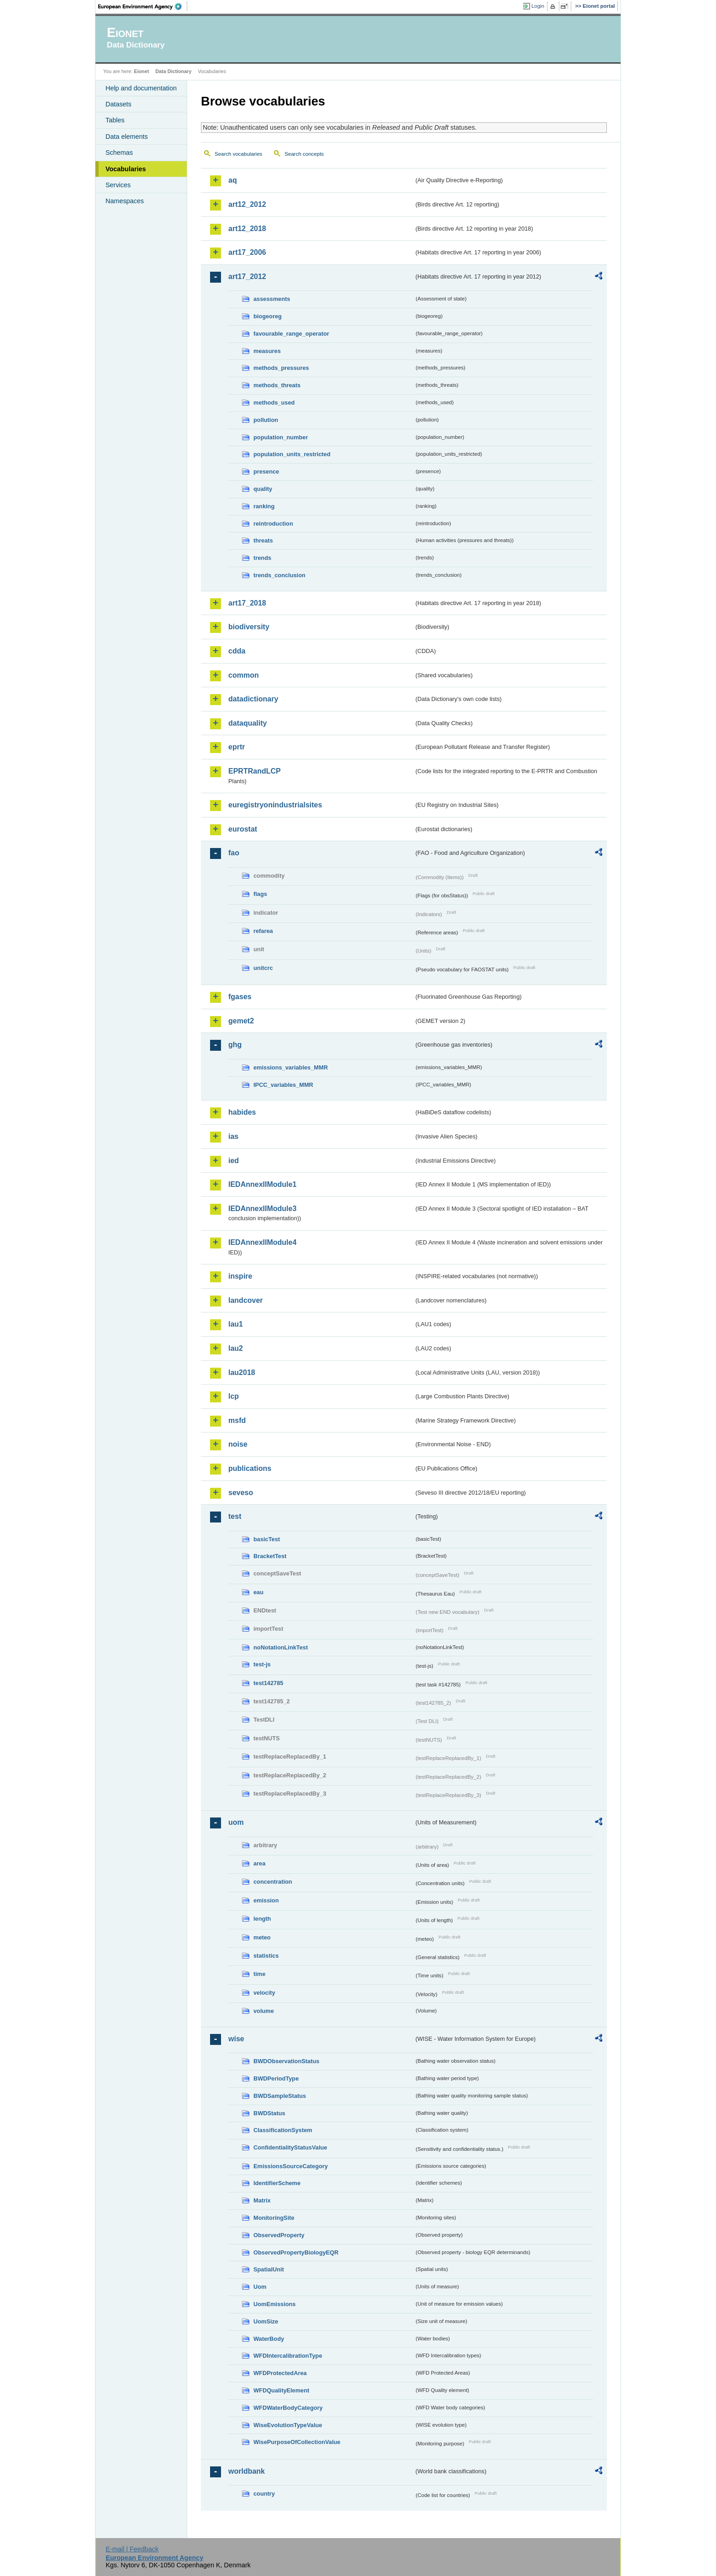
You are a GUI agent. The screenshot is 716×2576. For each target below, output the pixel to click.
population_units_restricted (292, 454)
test (234, 1516)
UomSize (265, 2321)
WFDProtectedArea (280, 2373)
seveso (240, 1492)
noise (237, 1444)
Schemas (119, 152)
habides (242, 1112)
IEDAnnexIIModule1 (262, 1184)
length (262, 1918)
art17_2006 (247, 252)
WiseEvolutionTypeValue (287, 2425)
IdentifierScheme (276, 2183)
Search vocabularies (238, 154)
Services (118, 185)
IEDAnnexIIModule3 (262, 1208)
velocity (264, 1992)
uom (236, 1822)
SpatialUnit (268, 2269)
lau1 (235, 1324)
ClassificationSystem (282, 2130)
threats (263, 540)
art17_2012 (247, 276)
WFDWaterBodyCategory (288, 2407)
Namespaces (124, 201)
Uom (259, 2286)
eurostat (242, 829)
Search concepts (304, 154)
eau (258, 1592)
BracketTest (269, 1556)
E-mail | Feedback (131, 2549)
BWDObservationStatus (286, 2061)
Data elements (126, 136)
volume (263, 2010)
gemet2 (241, 1021)
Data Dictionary (173, 71)
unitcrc (263, 967)
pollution (265, 419)
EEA (143, 6)
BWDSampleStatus (279, 2095)
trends (262, 557)
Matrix (262, 2200)
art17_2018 (247, 603)
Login (538, 6)
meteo (262, 1937)
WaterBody (268, 2338)
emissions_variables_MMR (290, 1067)
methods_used (274, 402)
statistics (266, 1955)
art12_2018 (247, 228)
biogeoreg (267, 316)
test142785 (268, 1683)
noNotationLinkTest (280, 1647)
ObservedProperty (279, 2235)
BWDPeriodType (276, 2078)
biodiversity (248, 627)
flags (260, 893)
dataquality (247, 723)
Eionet (141, 71)
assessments (271, 298)
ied (233, 1160)
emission (266, 1900)
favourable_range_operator (291, 333)
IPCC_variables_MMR (283, 1084)
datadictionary (253, 699)
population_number (280, 437)
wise (236, 2039)
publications (249, 1468)
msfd (237, 1420)
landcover (245, 1300)
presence (266, 471)
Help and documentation (141, 88)
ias (233, 1136)
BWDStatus (269, 2113)
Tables (115, 120)
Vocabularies (125, 169)
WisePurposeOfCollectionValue (296, 2442)
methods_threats (276, 385)
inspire (240, 1276)
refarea (263, 930)
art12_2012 (247, 204)
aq (232, 180)
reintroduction (273, 523)
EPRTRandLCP (254, 771)
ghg (235, 1044)
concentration (272, 1881)
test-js (262, 1664)
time (259, 1973)
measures (267, 351)
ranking (263, 506)
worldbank (246, 2471)
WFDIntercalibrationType (287, 2355)
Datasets (118, 104)
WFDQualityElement (281, 2390)
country (264, 2493)
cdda (236, 651)
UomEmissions (274, 2304)
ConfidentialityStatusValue (290, 2147)
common (243, 675)
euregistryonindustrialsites (275, 805)
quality (262, 488)
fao (233, 853)
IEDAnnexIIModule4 (262, 1242)
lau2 (235, 1348)
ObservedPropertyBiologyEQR (295, 2252)
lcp (233, 1396)
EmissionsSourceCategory (290, 2166)
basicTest (266, 1539)
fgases (240, 997)
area (259, 1863)
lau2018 (241, 1372)
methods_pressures (281, 367)
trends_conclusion (279, 575)
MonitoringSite (274, 2217)
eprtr (236, 747)
